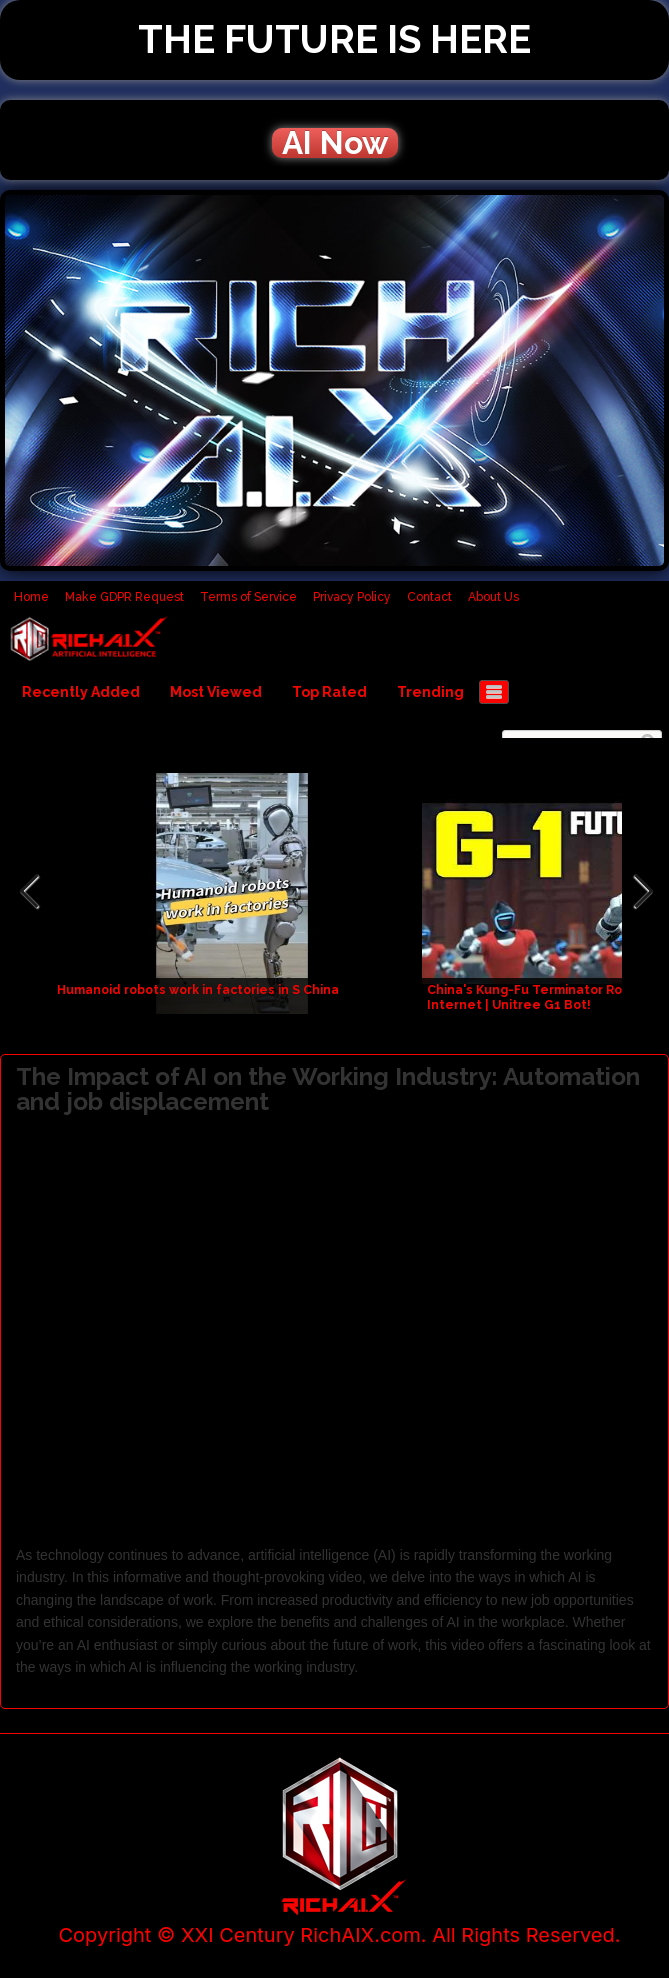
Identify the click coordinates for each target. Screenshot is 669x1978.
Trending (430, 692)
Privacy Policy (352, 597)
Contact (429, 597)
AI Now (335, 143)
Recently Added (81, 692)
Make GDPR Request (124, 597)
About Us (493, 597)
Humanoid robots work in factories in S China (198, 990)
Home (31, 597)
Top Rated (329, 692)
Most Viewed (216, 692)
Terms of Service (248, 597)
